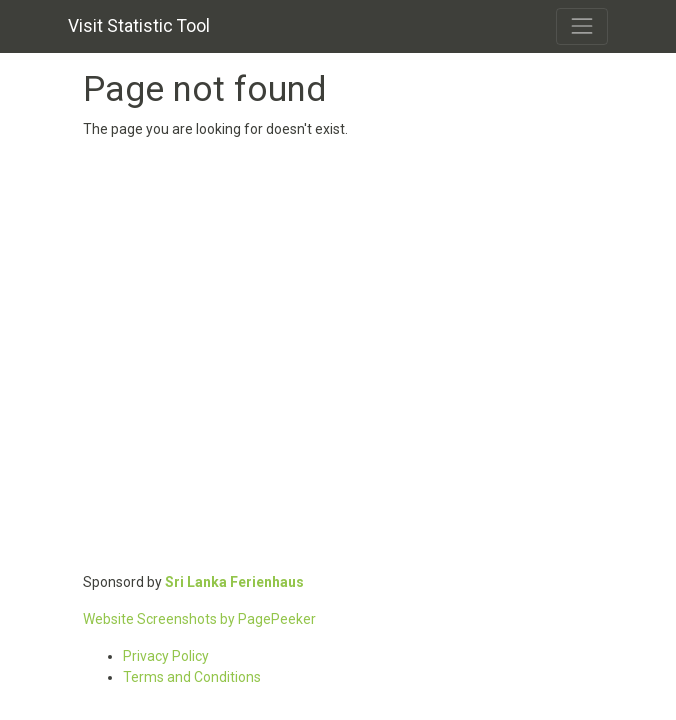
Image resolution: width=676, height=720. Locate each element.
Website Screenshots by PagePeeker (199, 619)
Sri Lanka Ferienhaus (234, 582)
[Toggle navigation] (582, 26)
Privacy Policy (166, 656)
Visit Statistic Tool (139, 26)
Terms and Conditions (192, 677)
